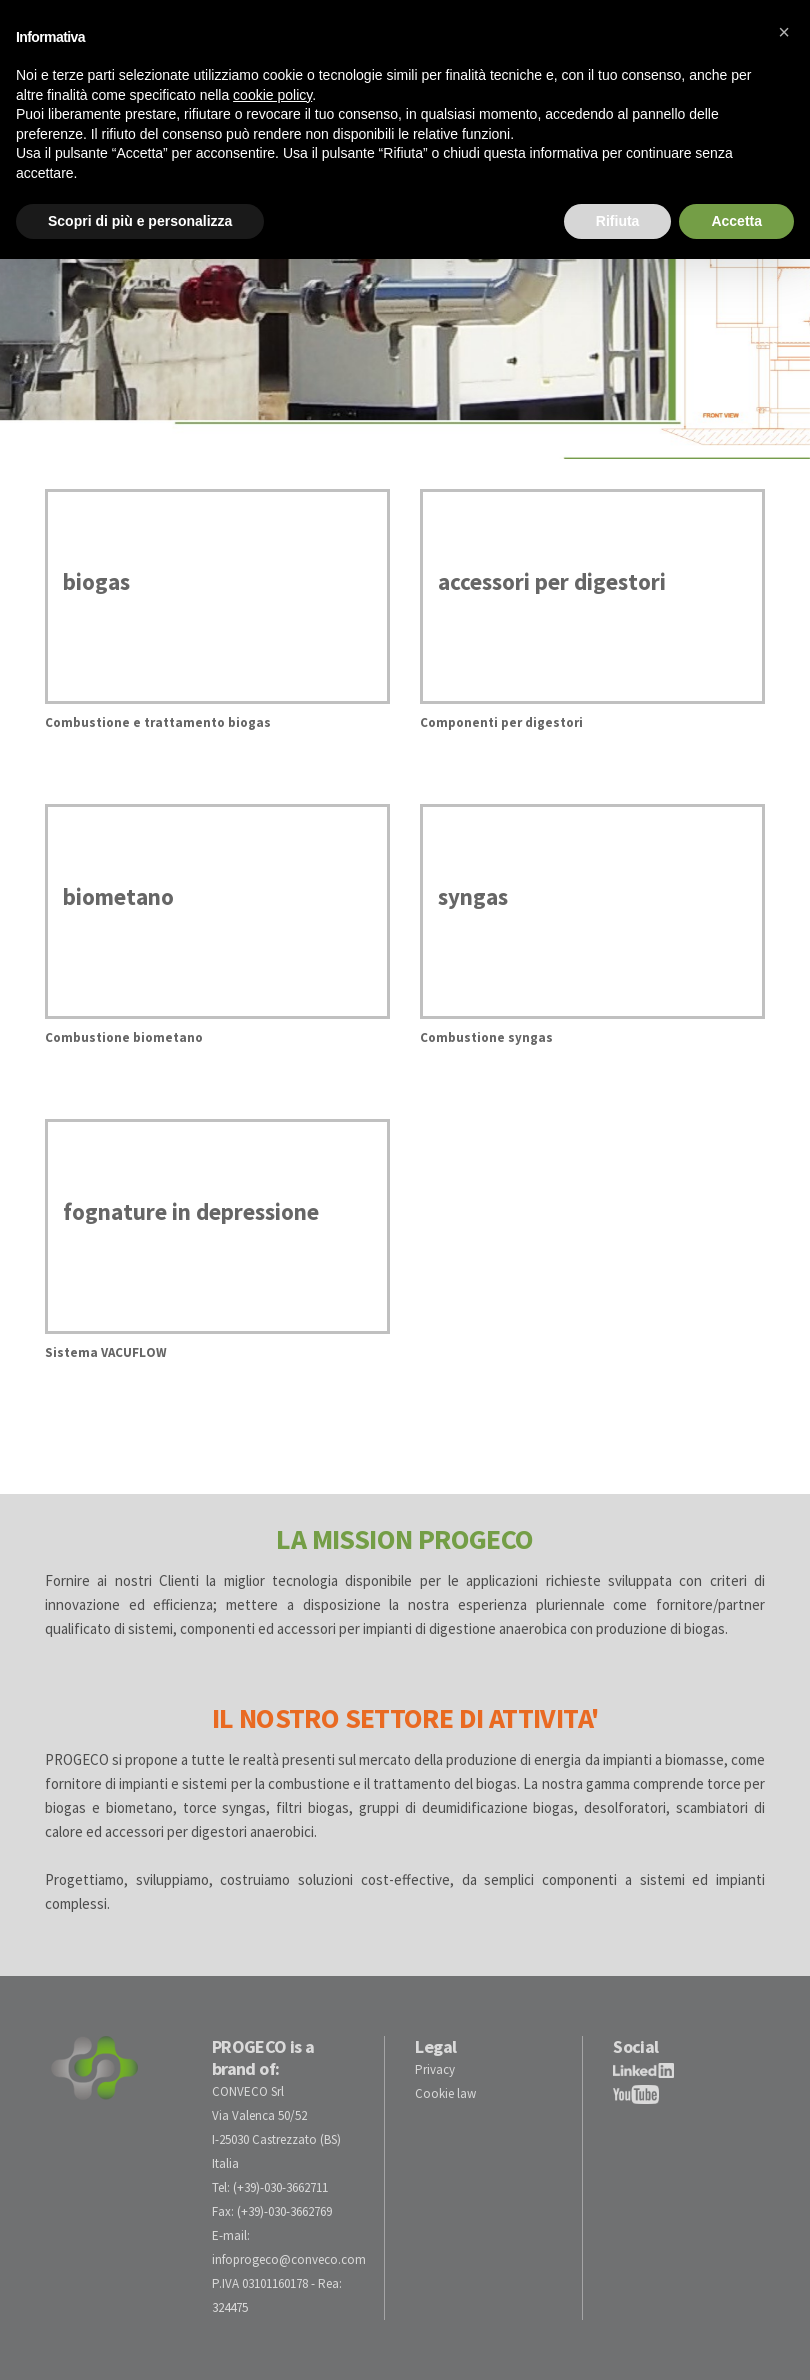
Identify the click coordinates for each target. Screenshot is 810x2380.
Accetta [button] (736, 221)
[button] (784, 32)
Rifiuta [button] (618, 221)
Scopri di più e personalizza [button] (140, 221)
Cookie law (445, 2093)
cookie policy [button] (272, 95)
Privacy (435, 2069)
